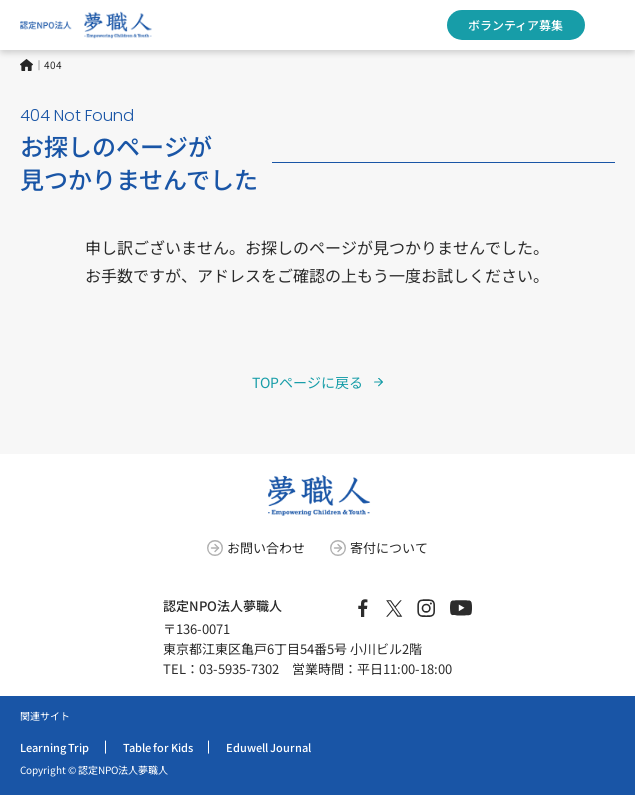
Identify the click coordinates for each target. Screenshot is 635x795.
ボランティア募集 (515, 24)
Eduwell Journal (268, 747)
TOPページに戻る (307, 382)
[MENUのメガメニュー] (610, 25)
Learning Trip (54, 747)
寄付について (389, 547)
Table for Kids (158, 747)
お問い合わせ (266, 547)
